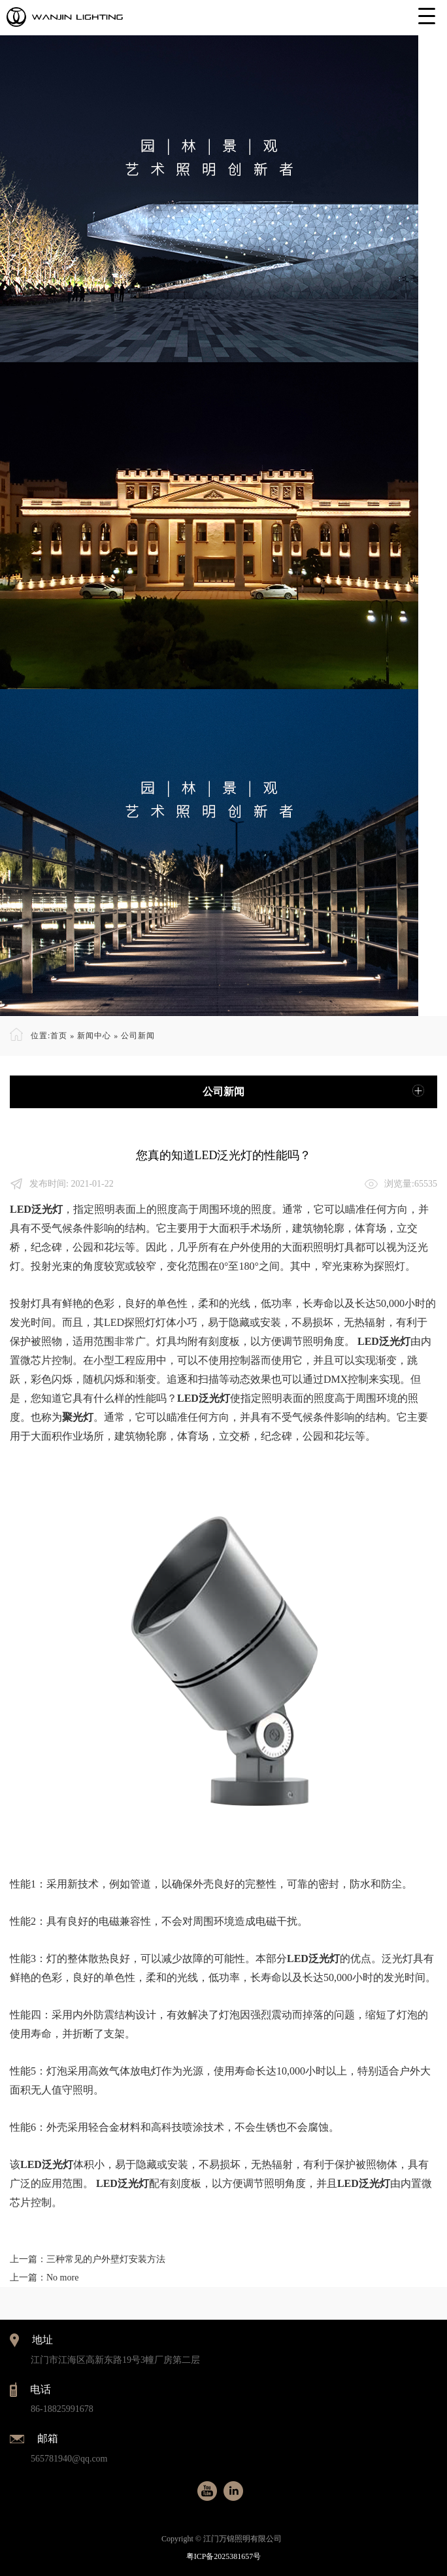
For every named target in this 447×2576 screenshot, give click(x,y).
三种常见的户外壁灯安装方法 (105, 2259)
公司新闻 (138, 1035)
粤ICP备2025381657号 (223, 2556)
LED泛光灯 (36, 1209)
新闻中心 (94, 1035)
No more (62, 2277)
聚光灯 (77, 1417)
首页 (58, 1035)
